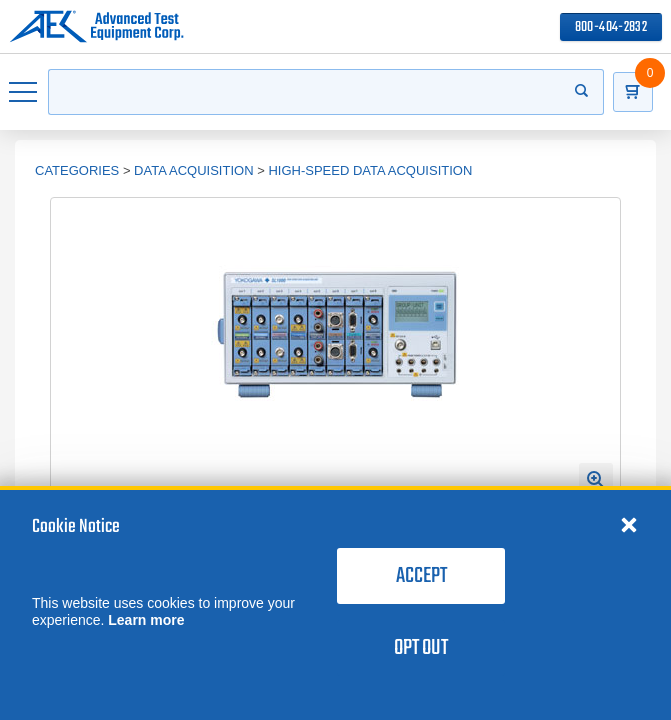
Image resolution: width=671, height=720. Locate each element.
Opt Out (421, 648)
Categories (77, 170)
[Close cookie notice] (629, 524)
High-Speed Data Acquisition (370, 170)
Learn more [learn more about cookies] (146, 620)
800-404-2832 (611, 27)
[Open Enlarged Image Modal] (596, 480)
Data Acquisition (193, 170)
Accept (421, 576)
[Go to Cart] (633, 92)
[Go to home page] (96, 27)
